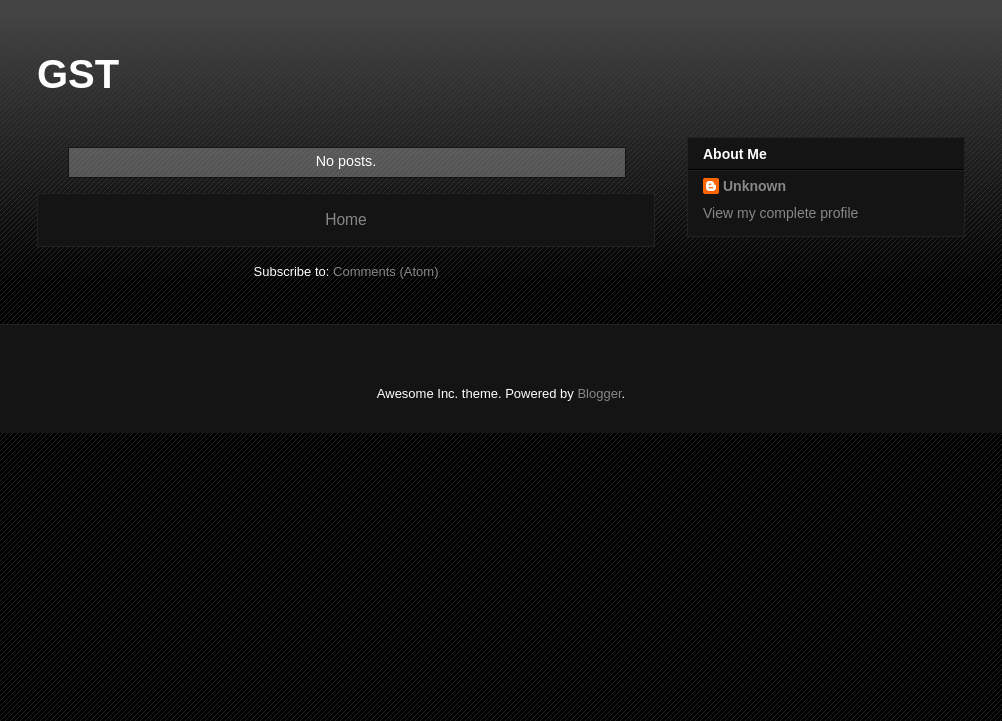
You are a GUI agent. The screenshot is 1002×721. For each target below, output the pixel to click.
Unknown (754, 186)
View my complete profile (780, 213)
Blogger (599, 393)
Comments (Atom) (385, 271)
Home (346, 219)
